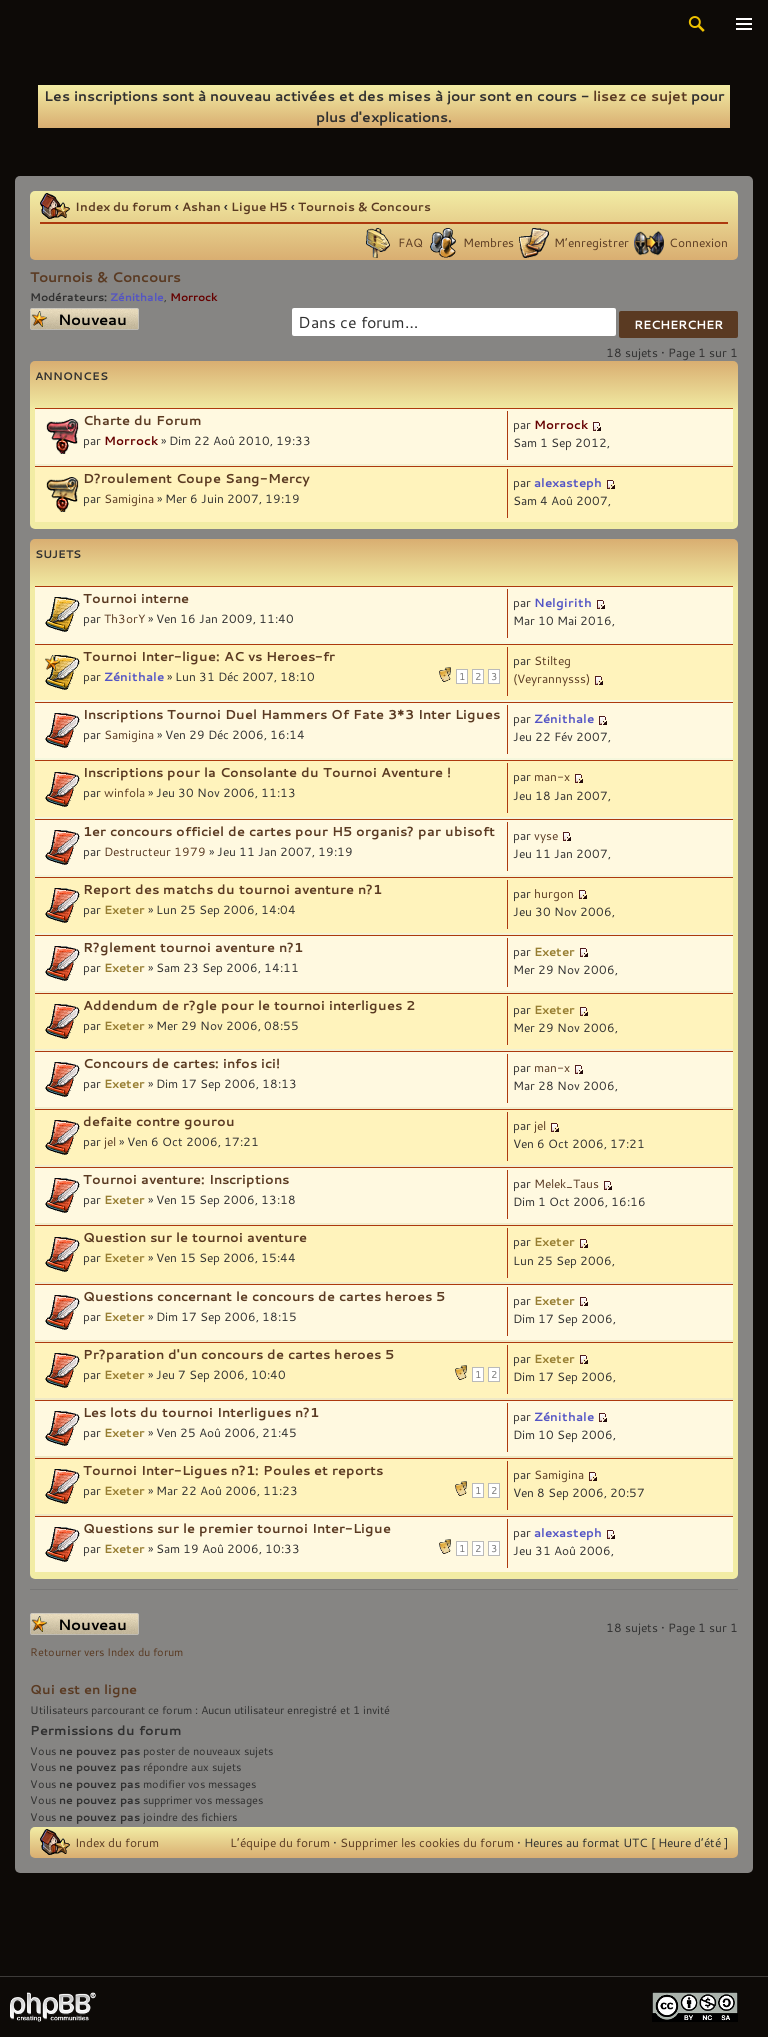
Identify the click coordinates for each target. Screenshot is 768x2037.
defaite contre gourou (159, 1121)
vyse (546, 835)
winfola (124, 792)
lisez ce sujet (640, 95)
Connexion (698, 242)
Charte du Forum (142, 420)
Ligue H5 (259, 206)
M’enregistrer (591, 242)
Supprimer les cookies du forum (427, 1842)
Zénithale (137, 296)
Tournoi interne (136, 598)
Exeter (124, 909)
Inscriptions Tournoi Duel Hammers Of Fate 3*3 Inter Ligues (291, 714)
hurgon (554, 893)
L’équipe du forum (280, 1842)
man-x (552, 776)
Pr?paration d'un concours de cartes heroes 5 (238, 1354)
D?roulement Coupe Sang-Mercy (196, 478)
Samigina (129, 498)
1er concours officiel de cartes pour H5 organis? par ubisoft (289, 831)
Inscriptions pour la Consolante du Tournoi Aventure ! (267, 772)
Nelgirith (563, 602)
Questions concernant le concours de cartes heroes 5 (264, 1296)
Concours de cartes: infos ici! (181, 1063)
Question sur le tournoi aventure (195, 1237)
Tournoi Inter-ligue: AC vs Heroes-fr (209, 656)
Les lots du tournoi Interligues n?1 (201, 1412)
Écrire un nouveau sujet (84, 319)
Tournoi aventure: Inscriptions (186, 1179)
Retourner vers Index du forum (106, 1652)
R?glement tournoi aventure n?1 (193, 947)
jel (110, 1141)
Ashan (201, 206)
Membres (488, 242)
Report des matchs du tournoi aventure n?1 (232, 889)
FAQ (410, 242)
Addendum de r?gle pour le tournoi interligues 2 (249, 1005)
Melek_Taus (566, 1183)
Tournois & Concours (364, 206)
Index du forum (123, 206)
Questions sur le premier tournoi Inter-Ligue (237, 1528)
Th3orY (124, 618)
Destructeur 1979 (155, 851)
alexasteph (568, 482)
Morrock (194, 296)
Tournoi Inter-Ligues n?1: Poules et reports (233, 1470)
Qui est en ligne (83, 1689)
